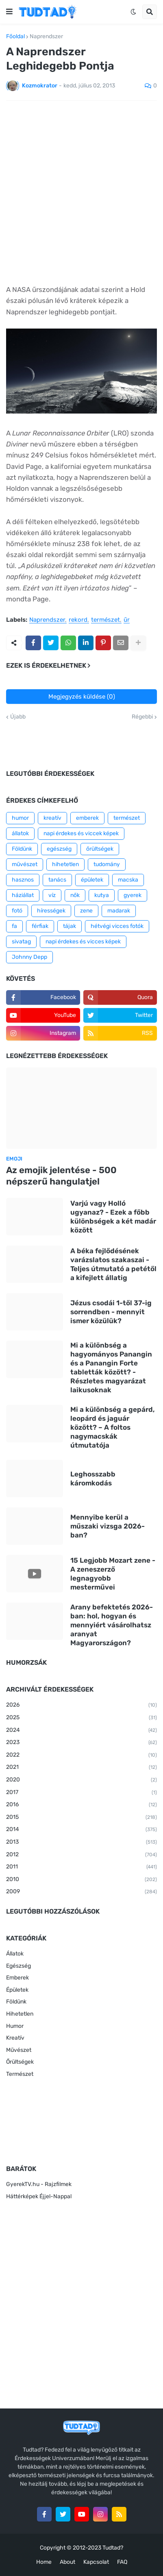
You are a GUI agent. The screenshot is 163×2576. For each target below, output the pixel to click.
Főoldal (15, 36)
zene (86, 910)
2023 (81, 1743)
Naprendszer (46, 36)
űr (127, 620)
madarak (118, 910)
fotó (17, 910)
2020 (81, 1780)
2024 (81, 1731)
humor (20, 817)
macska (128, 879)
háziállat (23, 895)
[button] (9, 11)
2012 (81, 1855)
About (67, 2562)
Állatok (15, 1953)
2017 (81, 1793)
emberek (87, 817)
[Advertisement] (81, 192)
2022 (81, 1755)
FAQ (122, 2562)
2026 (81, 1705)
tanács (57, 879)
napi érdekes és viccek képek (81, 833)
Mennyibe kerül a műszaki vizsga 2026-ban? (107, 1526)
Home (44, 2562)
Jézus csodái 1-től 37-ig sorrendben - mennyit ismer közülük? (111, 1312)
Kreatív (15, 2037)
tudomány (106, 864)
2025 (81, 1718)
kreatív (52, 817)
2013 (81, 1842)
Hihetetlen (19, 2013)
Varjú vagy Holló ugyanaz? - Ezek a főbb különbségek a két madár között (113, 1216)
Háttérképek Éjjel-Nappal (39, 2196)
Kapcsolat (96, 2562)
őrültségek (99, 848)
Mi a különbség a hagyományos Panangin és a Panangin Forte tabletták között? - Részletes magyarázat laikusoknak (111, 1367)
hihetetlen (65, 864)
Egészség (18, 1965)
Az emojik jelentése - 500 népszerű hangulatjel (61, 1176)
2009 (81, 1892)
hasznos (23, 879)
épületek (92, 879)
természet (105, 620)
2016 (81, 1805)
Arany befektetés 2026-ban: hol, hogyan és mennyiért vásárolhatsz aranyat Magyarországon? (111, 1625)
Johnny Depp (29, 957)
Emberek (17, 1977)
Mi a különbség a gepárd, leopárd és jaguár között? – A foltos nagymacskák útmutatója (112, 1427)
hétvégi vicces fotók (117, 926)
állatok (20, 833)
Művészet (18, 2050)
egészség (59, 848)
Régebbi (142, 717)
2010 (81, 1880)
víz (52, 895)
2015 (81, 1818)
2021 (81, 1768)
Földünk (22, 848)
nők (75, 895)
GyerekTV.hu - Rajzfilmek (39, 2184)
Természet (19, 2074)
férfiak (40, 926)
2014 (81, 1830)
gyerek (132, 895)
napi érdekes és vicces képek (83, 941)
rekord (78, 620)
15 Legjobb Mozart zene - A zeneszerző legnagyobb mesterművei (112, 1573)
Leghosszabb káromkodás (92, 1478)
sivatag (21, 941)
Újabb (18, 717)
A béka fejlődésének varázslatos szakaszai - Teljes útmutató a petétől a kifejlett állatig (113, 1264)
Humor (15, 2026)
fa (14, 926)
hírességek (51, 910)
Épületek (17, 1989)
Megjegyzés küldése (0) (81, 696)
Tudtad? (112, 2547)
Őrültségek (20, 2061)
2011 (81, 1867)
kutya (101, 895)
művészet (24, 864)
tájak (69, 926)
